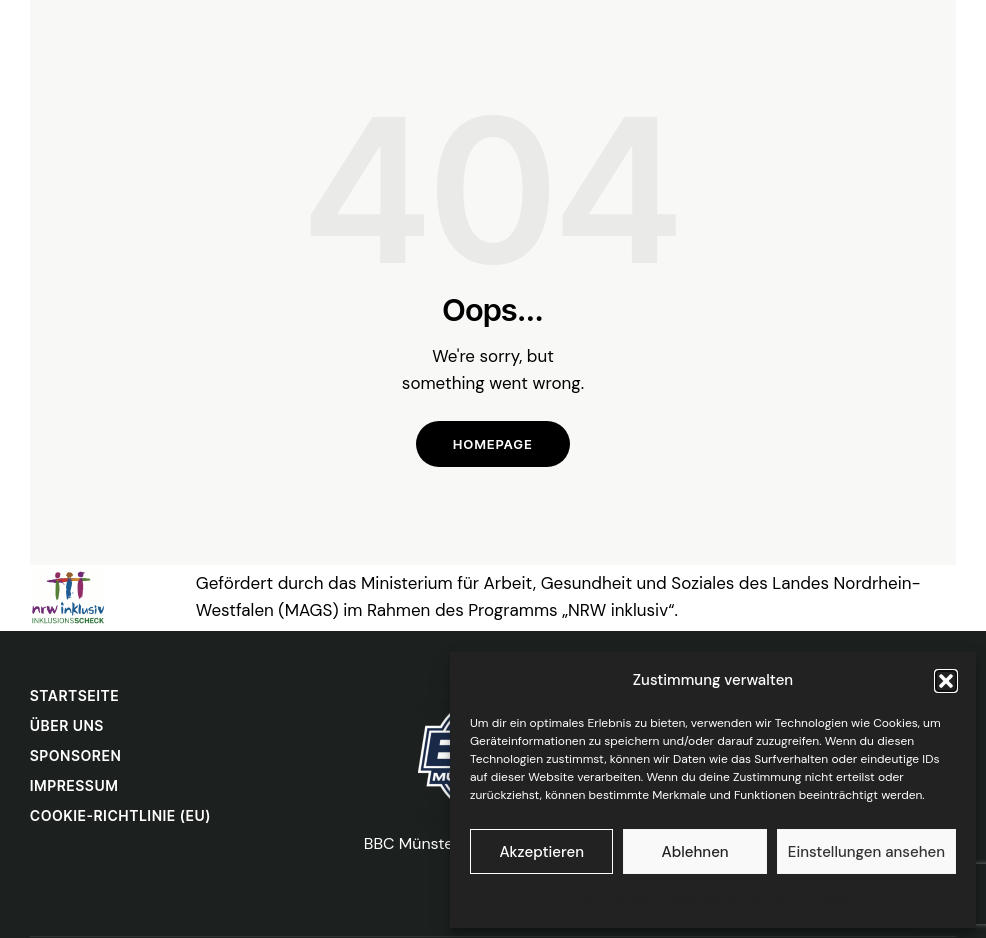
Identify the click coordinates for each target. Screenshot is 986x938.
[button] (946, 681)
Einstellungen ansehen (866, 852)
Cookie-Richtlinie (610, 899)
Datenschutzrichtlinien (730, 899)
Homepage (493, 444)
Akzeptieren (541, 852)
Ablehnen (695, 852)
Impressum (833, 899)
